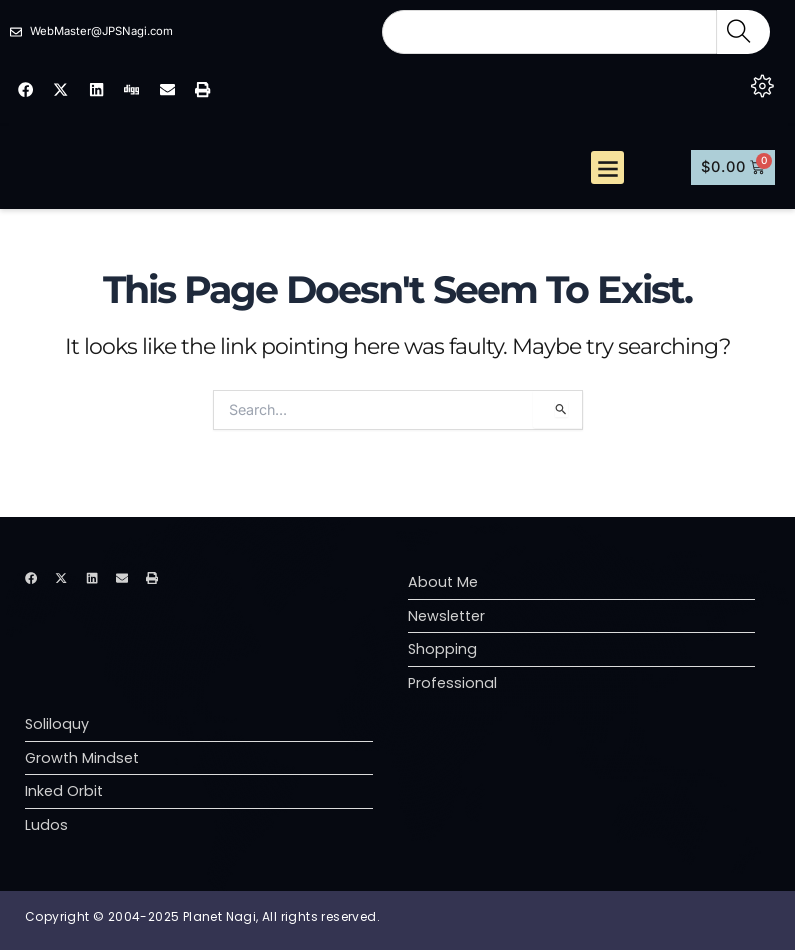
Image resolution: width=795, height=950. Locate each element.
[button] (607, 178)
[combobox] (549, 32)
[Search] (743, 32)
